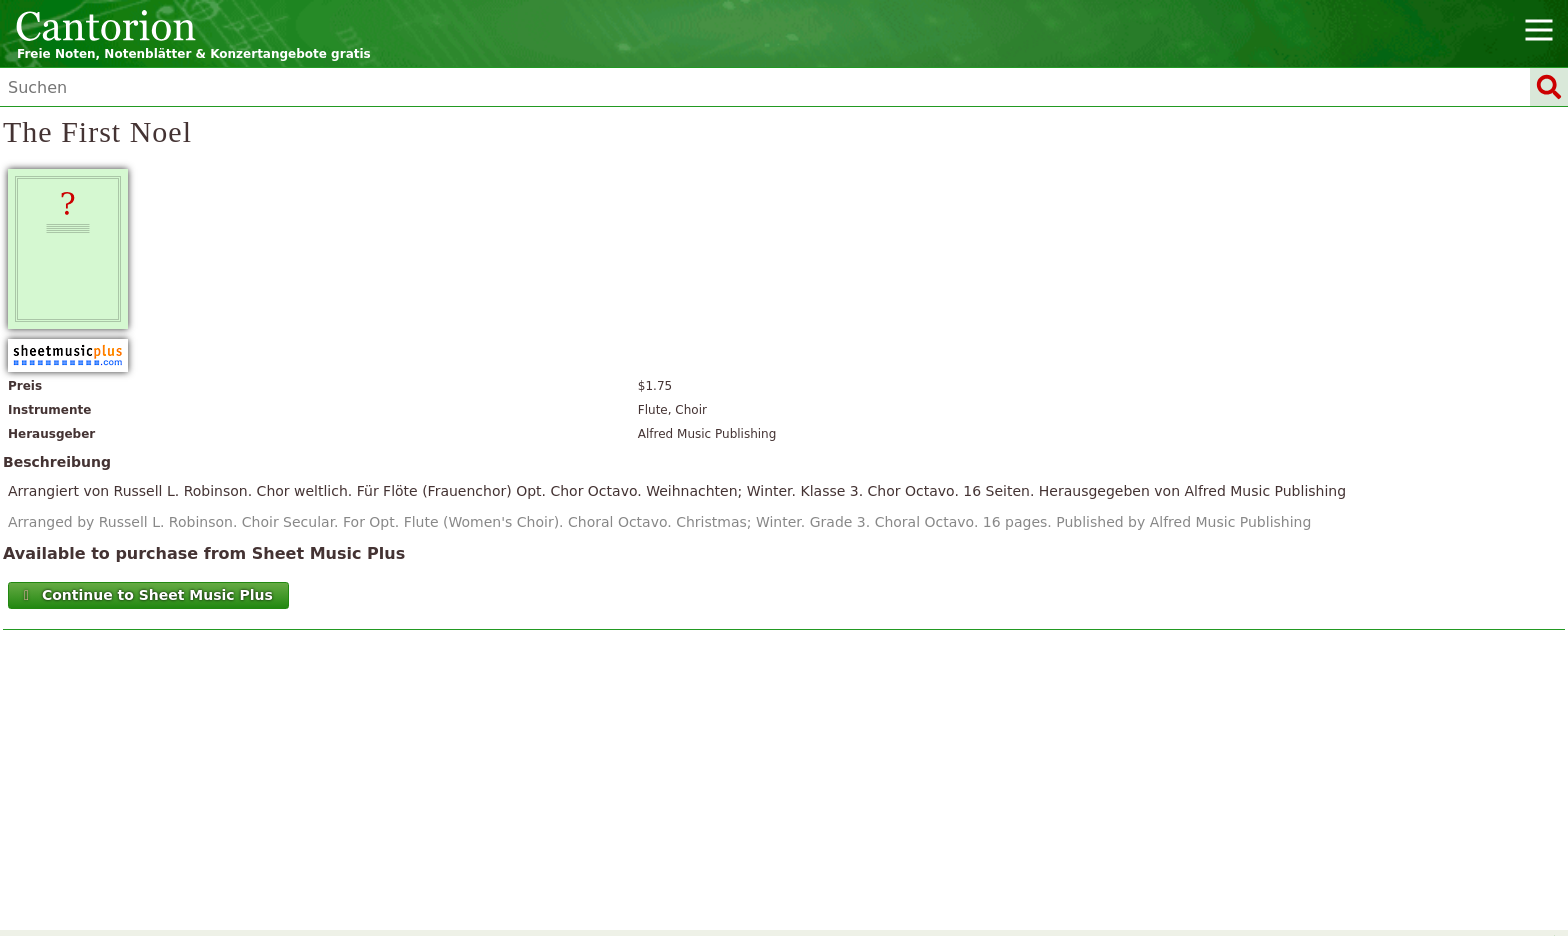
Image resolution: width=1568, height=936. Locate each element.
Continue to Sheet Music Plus (146, 595)
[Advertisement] (784, 785)
